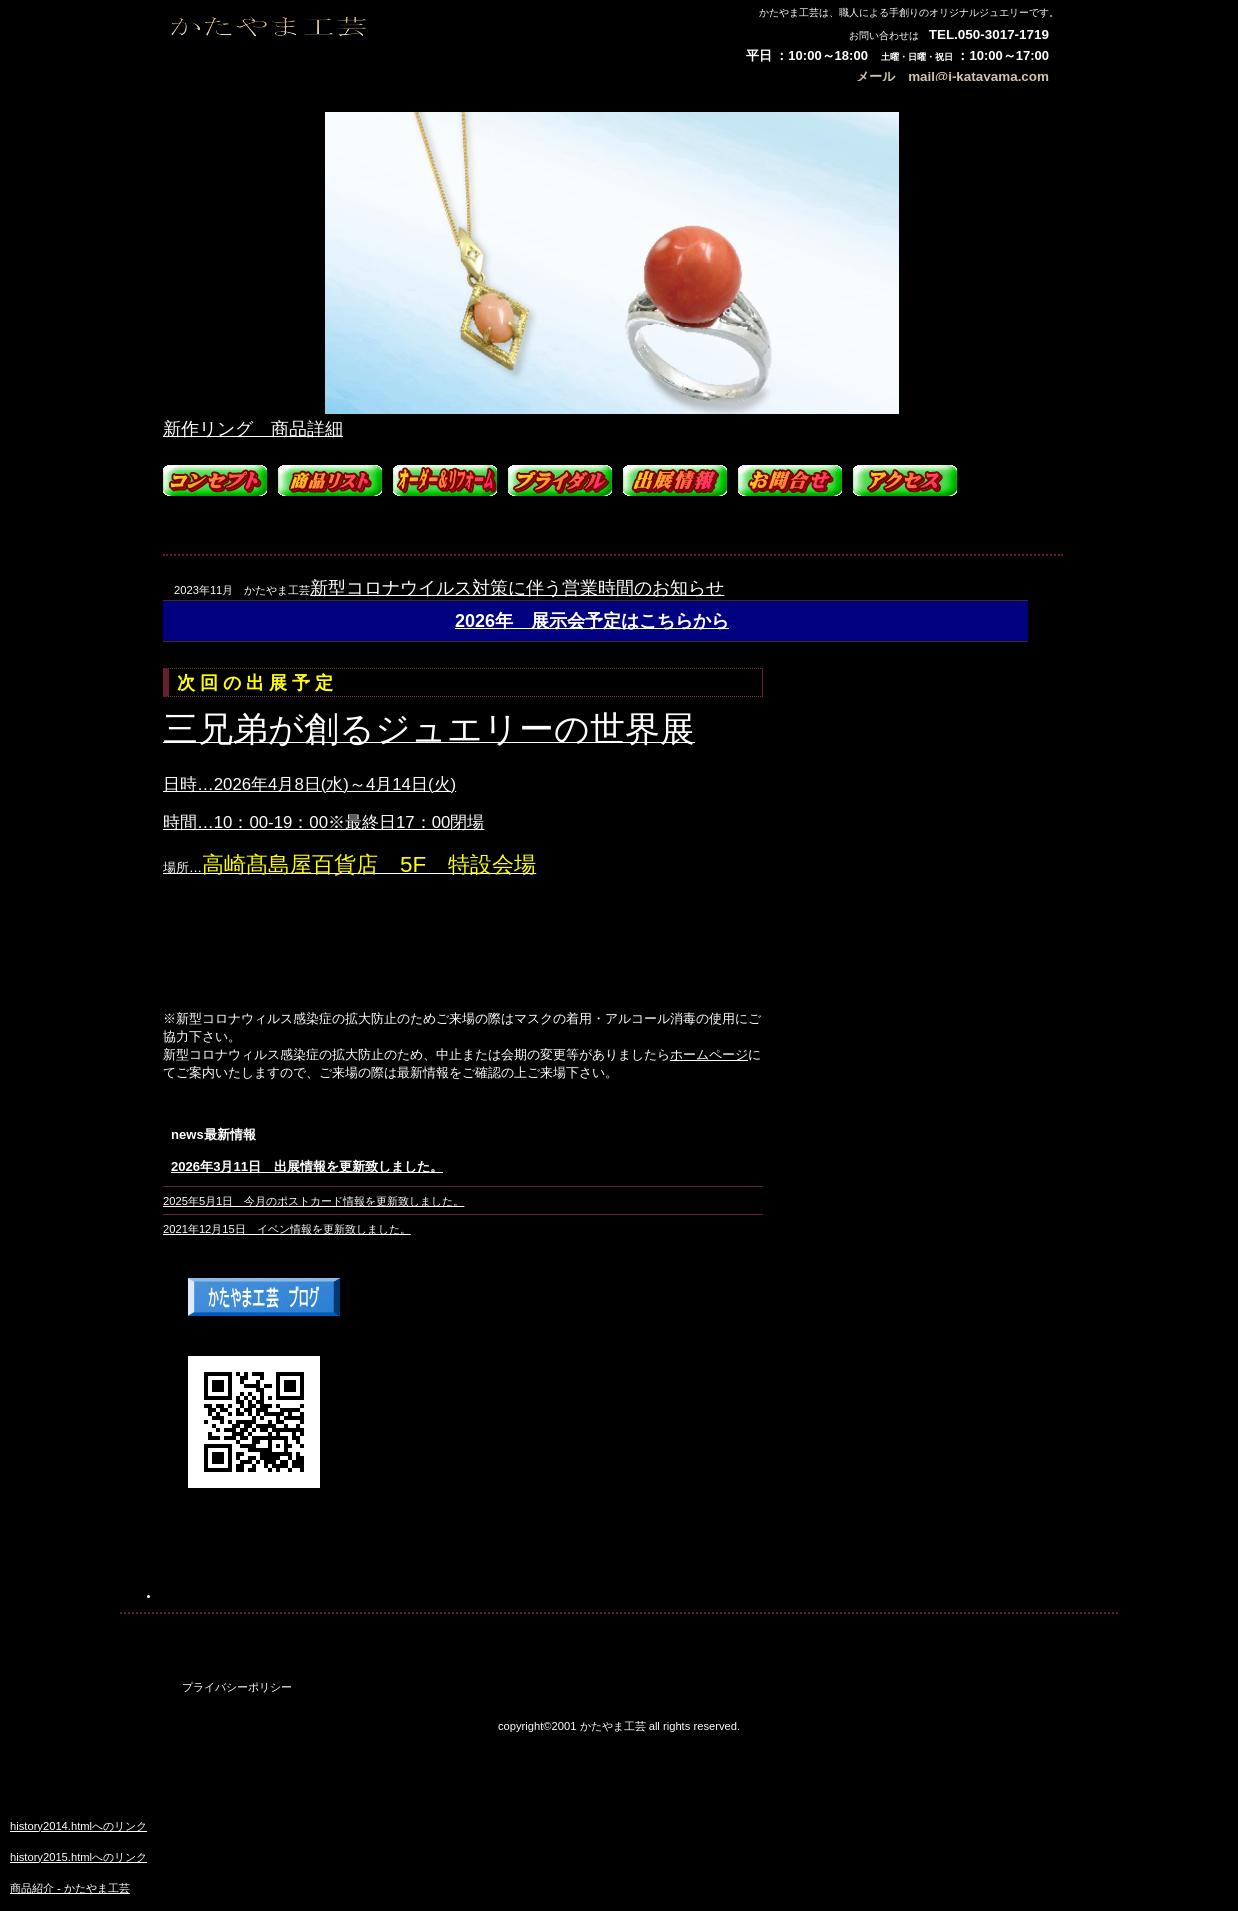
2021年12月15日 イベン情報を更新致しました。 (287, 1229)
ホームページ (709, 1054)
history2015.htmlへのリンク (78, 1857)
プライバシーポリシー (237, 1687)
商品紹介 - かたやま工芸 (70, 1888)
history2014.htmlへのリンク (78, 1826)
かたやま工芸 (369, 37)
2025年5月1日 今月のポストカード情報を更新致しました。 (313, 1201)
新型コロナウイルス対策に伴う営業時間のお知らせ (517, 588)
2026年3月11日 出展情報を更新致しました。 (307, 1166)
